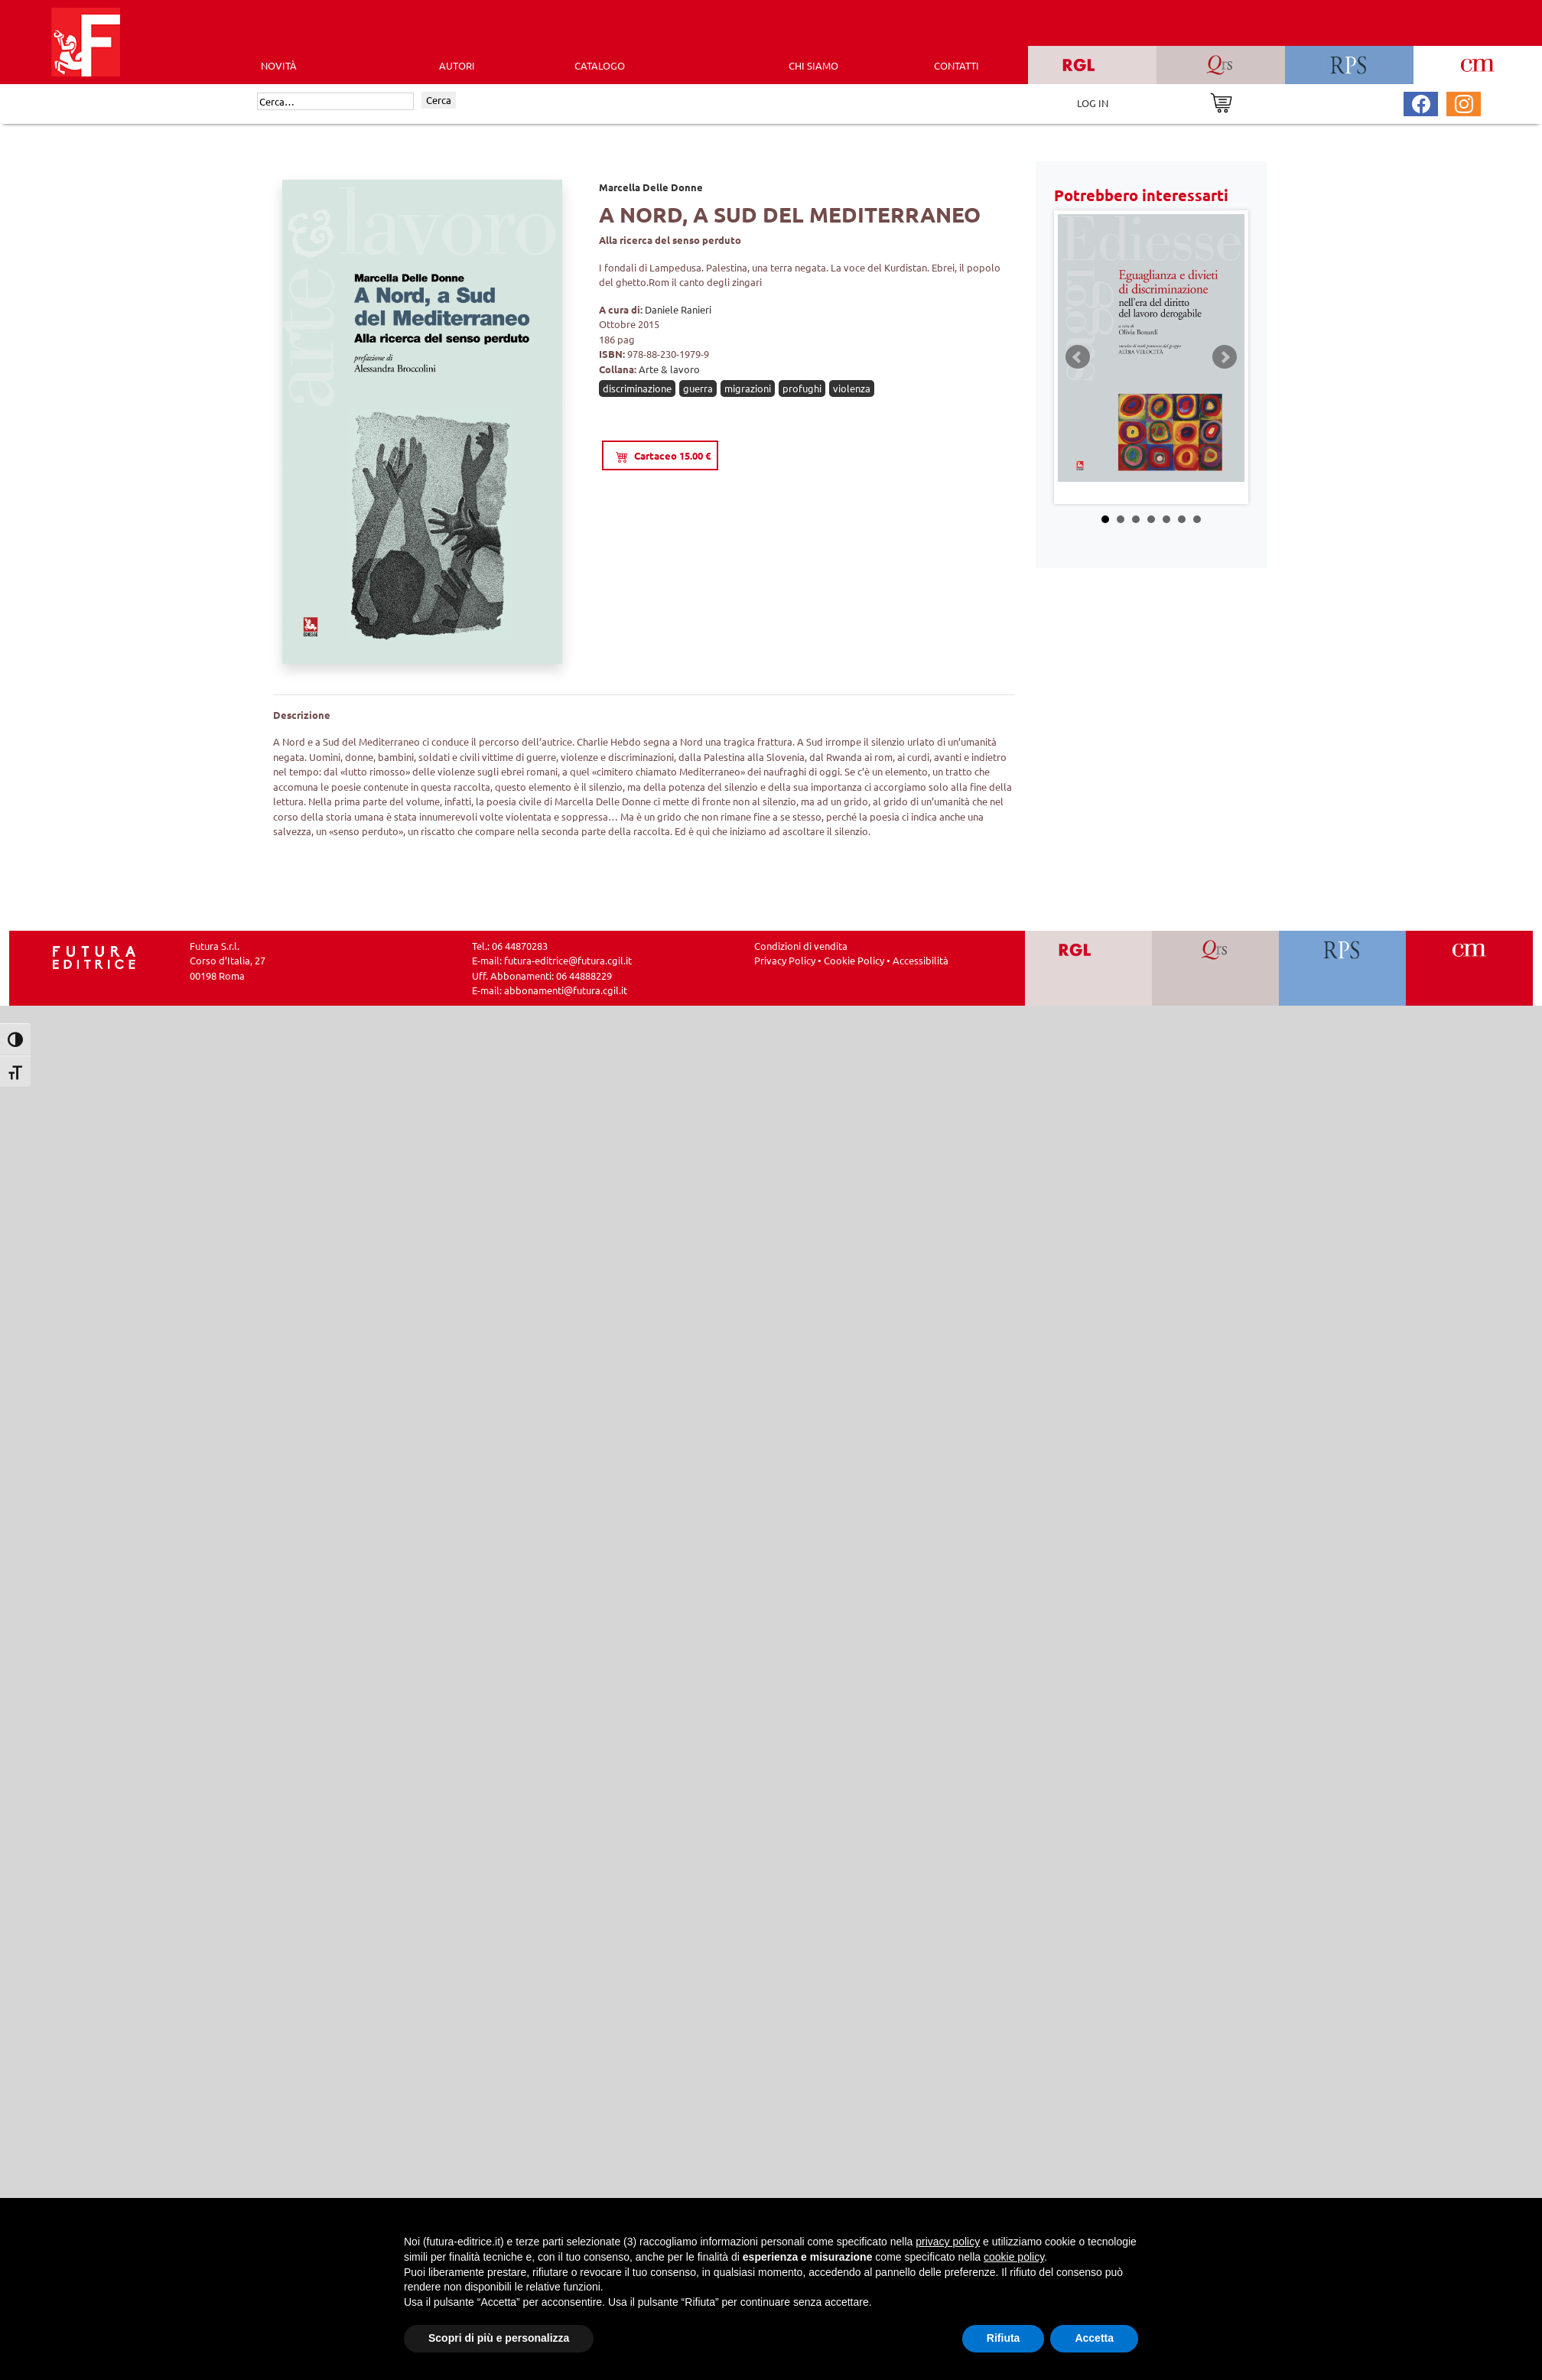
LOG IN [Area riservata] (1092, 102)
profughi (801, 388)
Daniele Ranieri (678, 309)
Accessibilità (920, 960)
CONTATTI (956, 65)
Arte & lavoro (669, 369)
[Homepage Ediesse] (94, 955)
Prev (1077, 357)
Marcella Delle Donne (651, 186)
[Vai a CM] (1469, 968)
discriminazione (637, 388)
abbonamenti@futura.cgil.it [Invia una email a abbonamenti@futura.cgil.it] (565, 990)
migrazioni (747, 388)
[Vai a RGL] (1088, 968)
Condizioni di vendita (800, 945)
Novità (279, 65)
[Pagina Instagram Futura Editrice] (1464, 102)
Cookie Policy (854, 960)
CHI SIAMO (813, 65)
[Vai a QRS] (1215, 968)
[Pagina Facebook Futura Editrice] (1421, 102)
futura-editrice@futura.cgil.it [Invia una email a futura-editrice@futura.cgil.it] (568, 960)
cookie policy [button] (1014, 2257)
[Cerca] (335, 102)
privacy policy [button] (948, 2241)
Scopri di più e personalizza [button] (498, 2338)
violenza (851, 388)
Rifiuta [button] (1003, 2338)
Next (1224, 357)
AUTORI (457, 65)
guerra (698, 388)
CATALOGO (599, 65)
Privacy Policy (784, 960)
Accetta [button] (1094, 2338)
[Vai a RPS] (1342, 968)
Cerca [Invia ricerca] (438, 99)
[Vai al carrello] (1221, 101)
